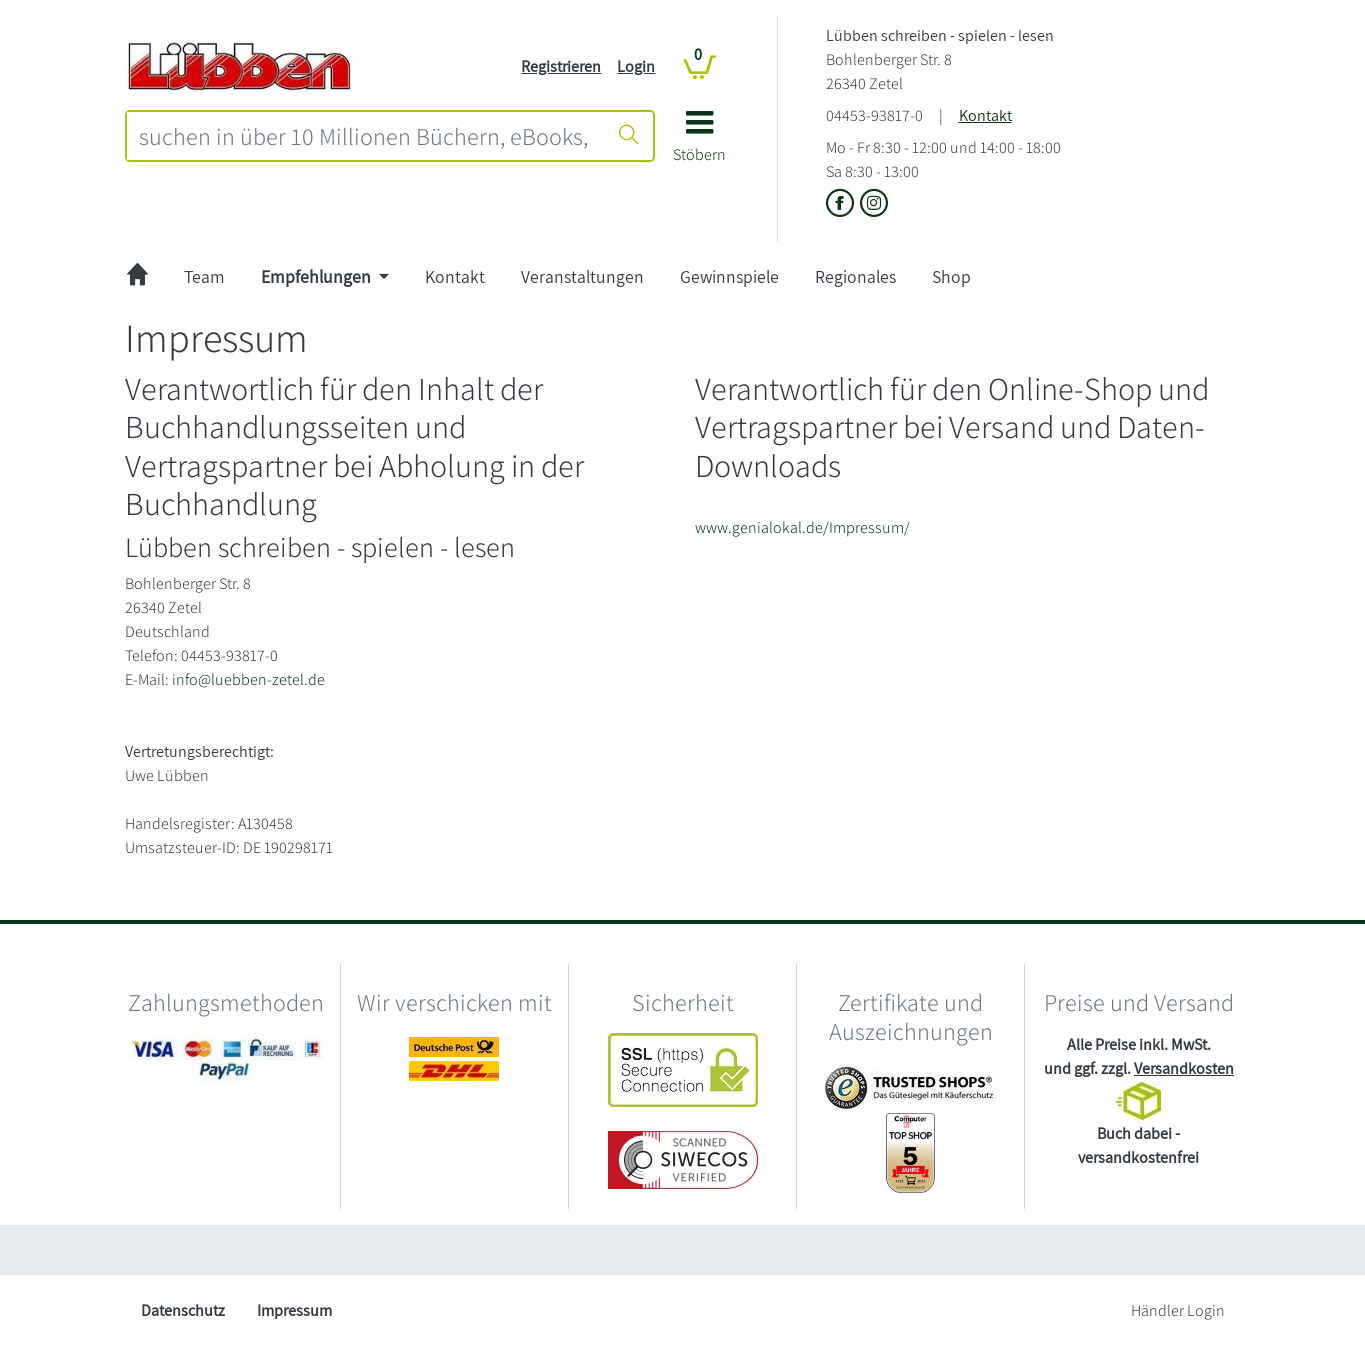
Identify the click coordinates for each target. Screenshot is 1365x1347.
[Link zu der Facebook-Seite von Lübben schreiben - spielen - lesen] (843, 204)
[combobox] (367, 136)
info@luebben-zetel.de (248, 679)
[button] (699, 143)
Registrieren (561, 66)
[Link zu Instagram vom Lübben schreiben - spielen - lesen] (874, 204)
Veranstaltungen (582, 276)
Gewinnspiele (729, 276)
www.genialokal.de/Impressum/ (802, 527)
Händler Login (1178, 1310)
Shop (951, 276)
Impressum (294, 1310)
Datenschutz (183, 1310)
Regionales (855, 276)
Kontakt (985, 115)
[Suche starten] (629, 136)
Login (636, 66)
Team (204, 276)
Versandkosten (1184, 1068)
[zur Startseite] (137, 277)
